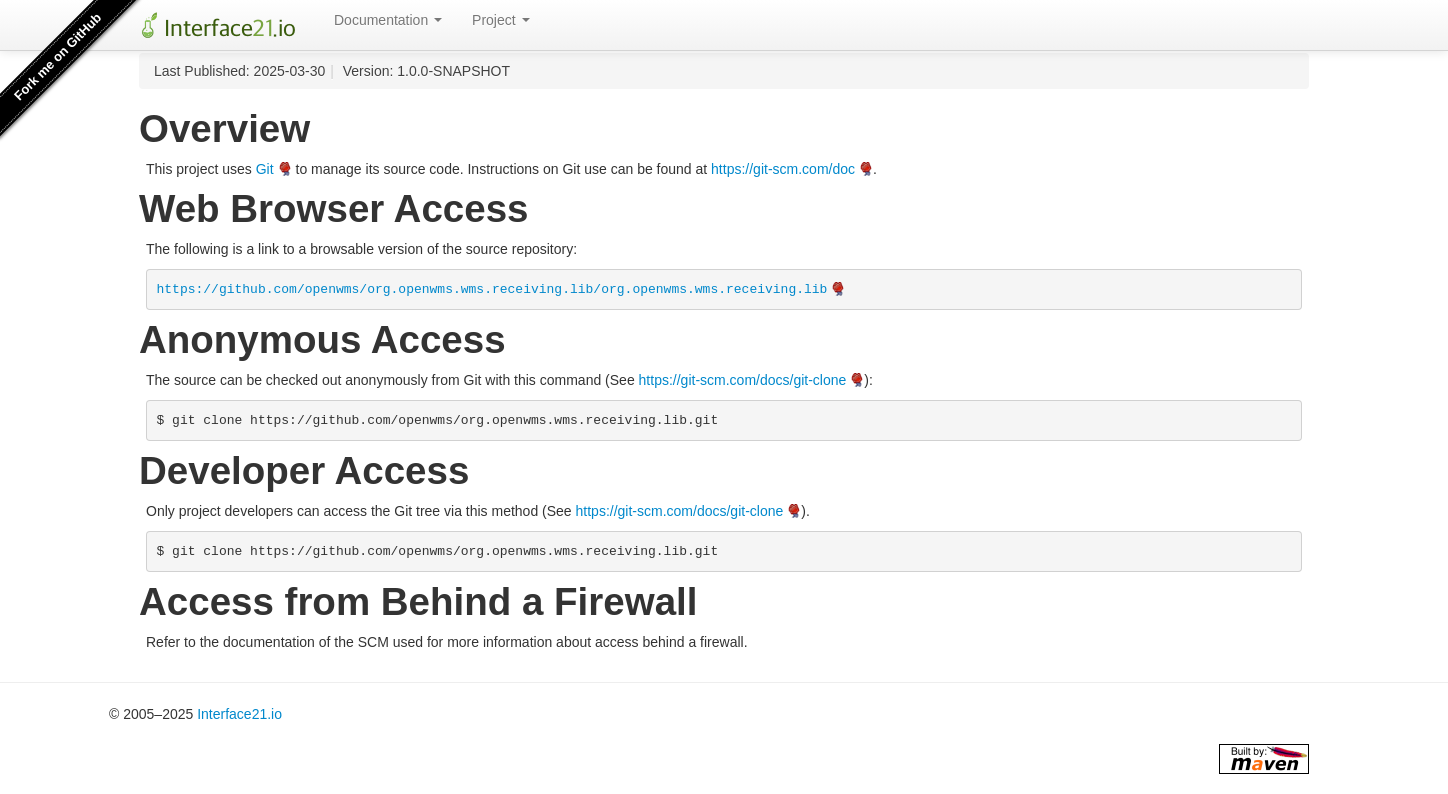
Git (265, 169)
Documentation (388, 20)
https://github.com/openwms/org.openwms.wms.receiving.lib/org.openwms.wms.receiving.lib (492, 289)
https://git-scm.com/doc (783, 169)
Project (500, 20)
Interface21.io (239, 714)
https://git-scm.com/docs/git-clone (743, 380)
